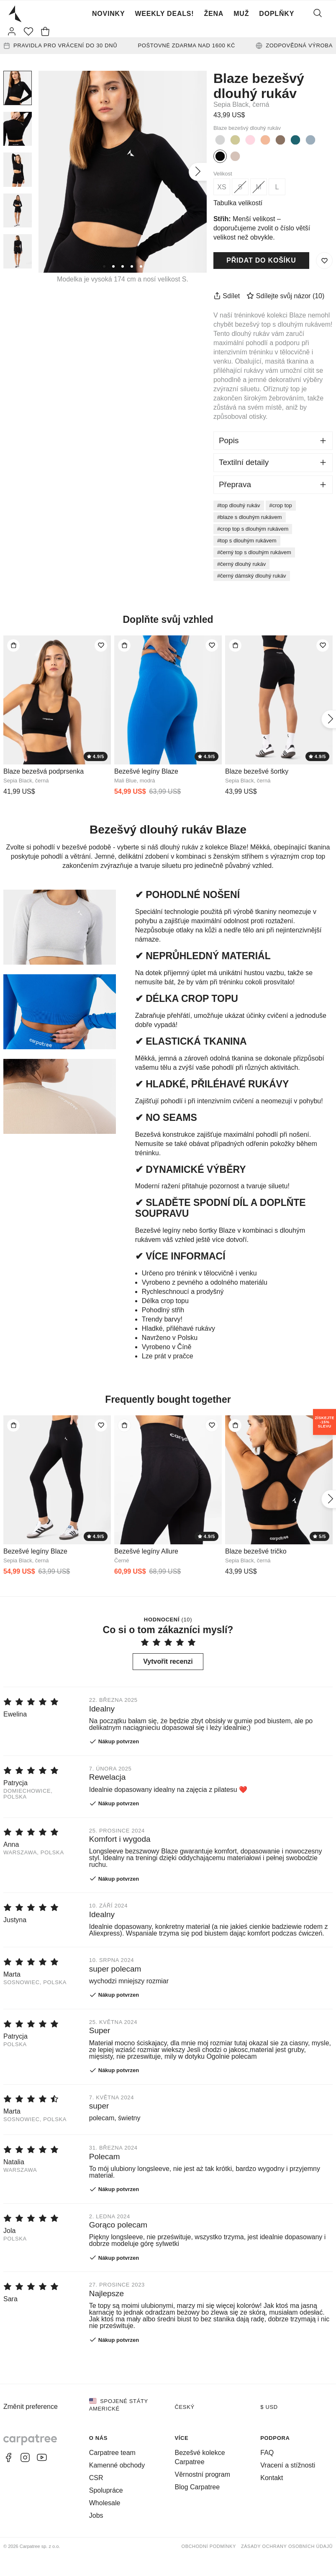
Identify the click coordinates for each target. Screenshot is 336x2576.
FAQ (267, 2452)
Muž (241, 13)
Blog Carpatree (197, 2487)
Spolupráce (106, 2490)
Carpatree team (112, 2452)
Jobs (96, 2515)
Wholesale (105, 2502)
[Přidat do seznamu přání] (101, 645)
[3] (122, 266)
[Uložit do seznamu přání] (324, 260)
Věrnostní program (203, 2474)
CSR (96, 2477)
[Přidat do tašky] (13, 645)
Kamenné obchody (117, 2465)
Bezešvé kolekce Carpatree (200, 2457)
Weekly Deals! (164, 13)
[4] (131, 266)
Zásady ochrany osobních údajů (287, 2546)
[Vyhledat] (318, 14)
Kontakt (271, 2477)
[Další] (198, 172)
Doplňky (276, 13)
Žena (213, 13)
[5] (141, 266)
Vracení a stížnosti (287, 2465)
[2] (113, 266)
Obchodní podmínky (209, 2546)
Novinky (108, 13)
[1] (104, 266)
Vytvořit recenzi (168, 1661)
